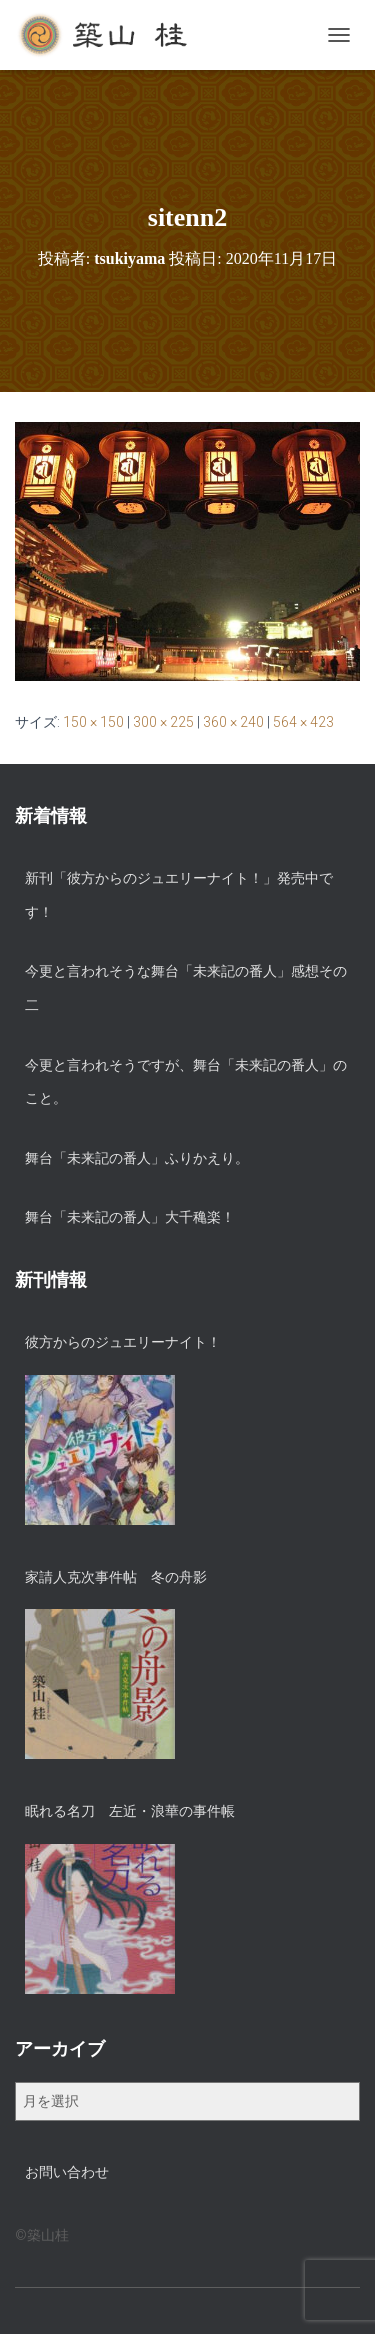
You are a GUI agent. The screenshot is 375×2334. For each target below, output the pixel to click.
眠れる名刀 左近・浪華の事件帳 (130, 1811)
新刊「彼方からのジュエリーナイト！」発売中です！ (179, 895)
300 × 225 (163, 722)
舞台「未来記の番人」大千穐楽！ (130, 1217)
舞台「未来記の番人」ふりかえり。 (137, 1158)
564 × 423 (303, 722)
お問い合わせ (67, 2172)
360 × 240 (233, 722)
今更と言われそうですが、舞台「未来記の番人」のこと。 (186, 1082)
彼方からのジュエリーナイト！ (123, 1342)
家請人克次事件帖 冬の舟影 (116, 1577)
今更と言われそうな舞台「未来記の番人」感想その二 (186, 988)
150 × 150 (93, 722)
